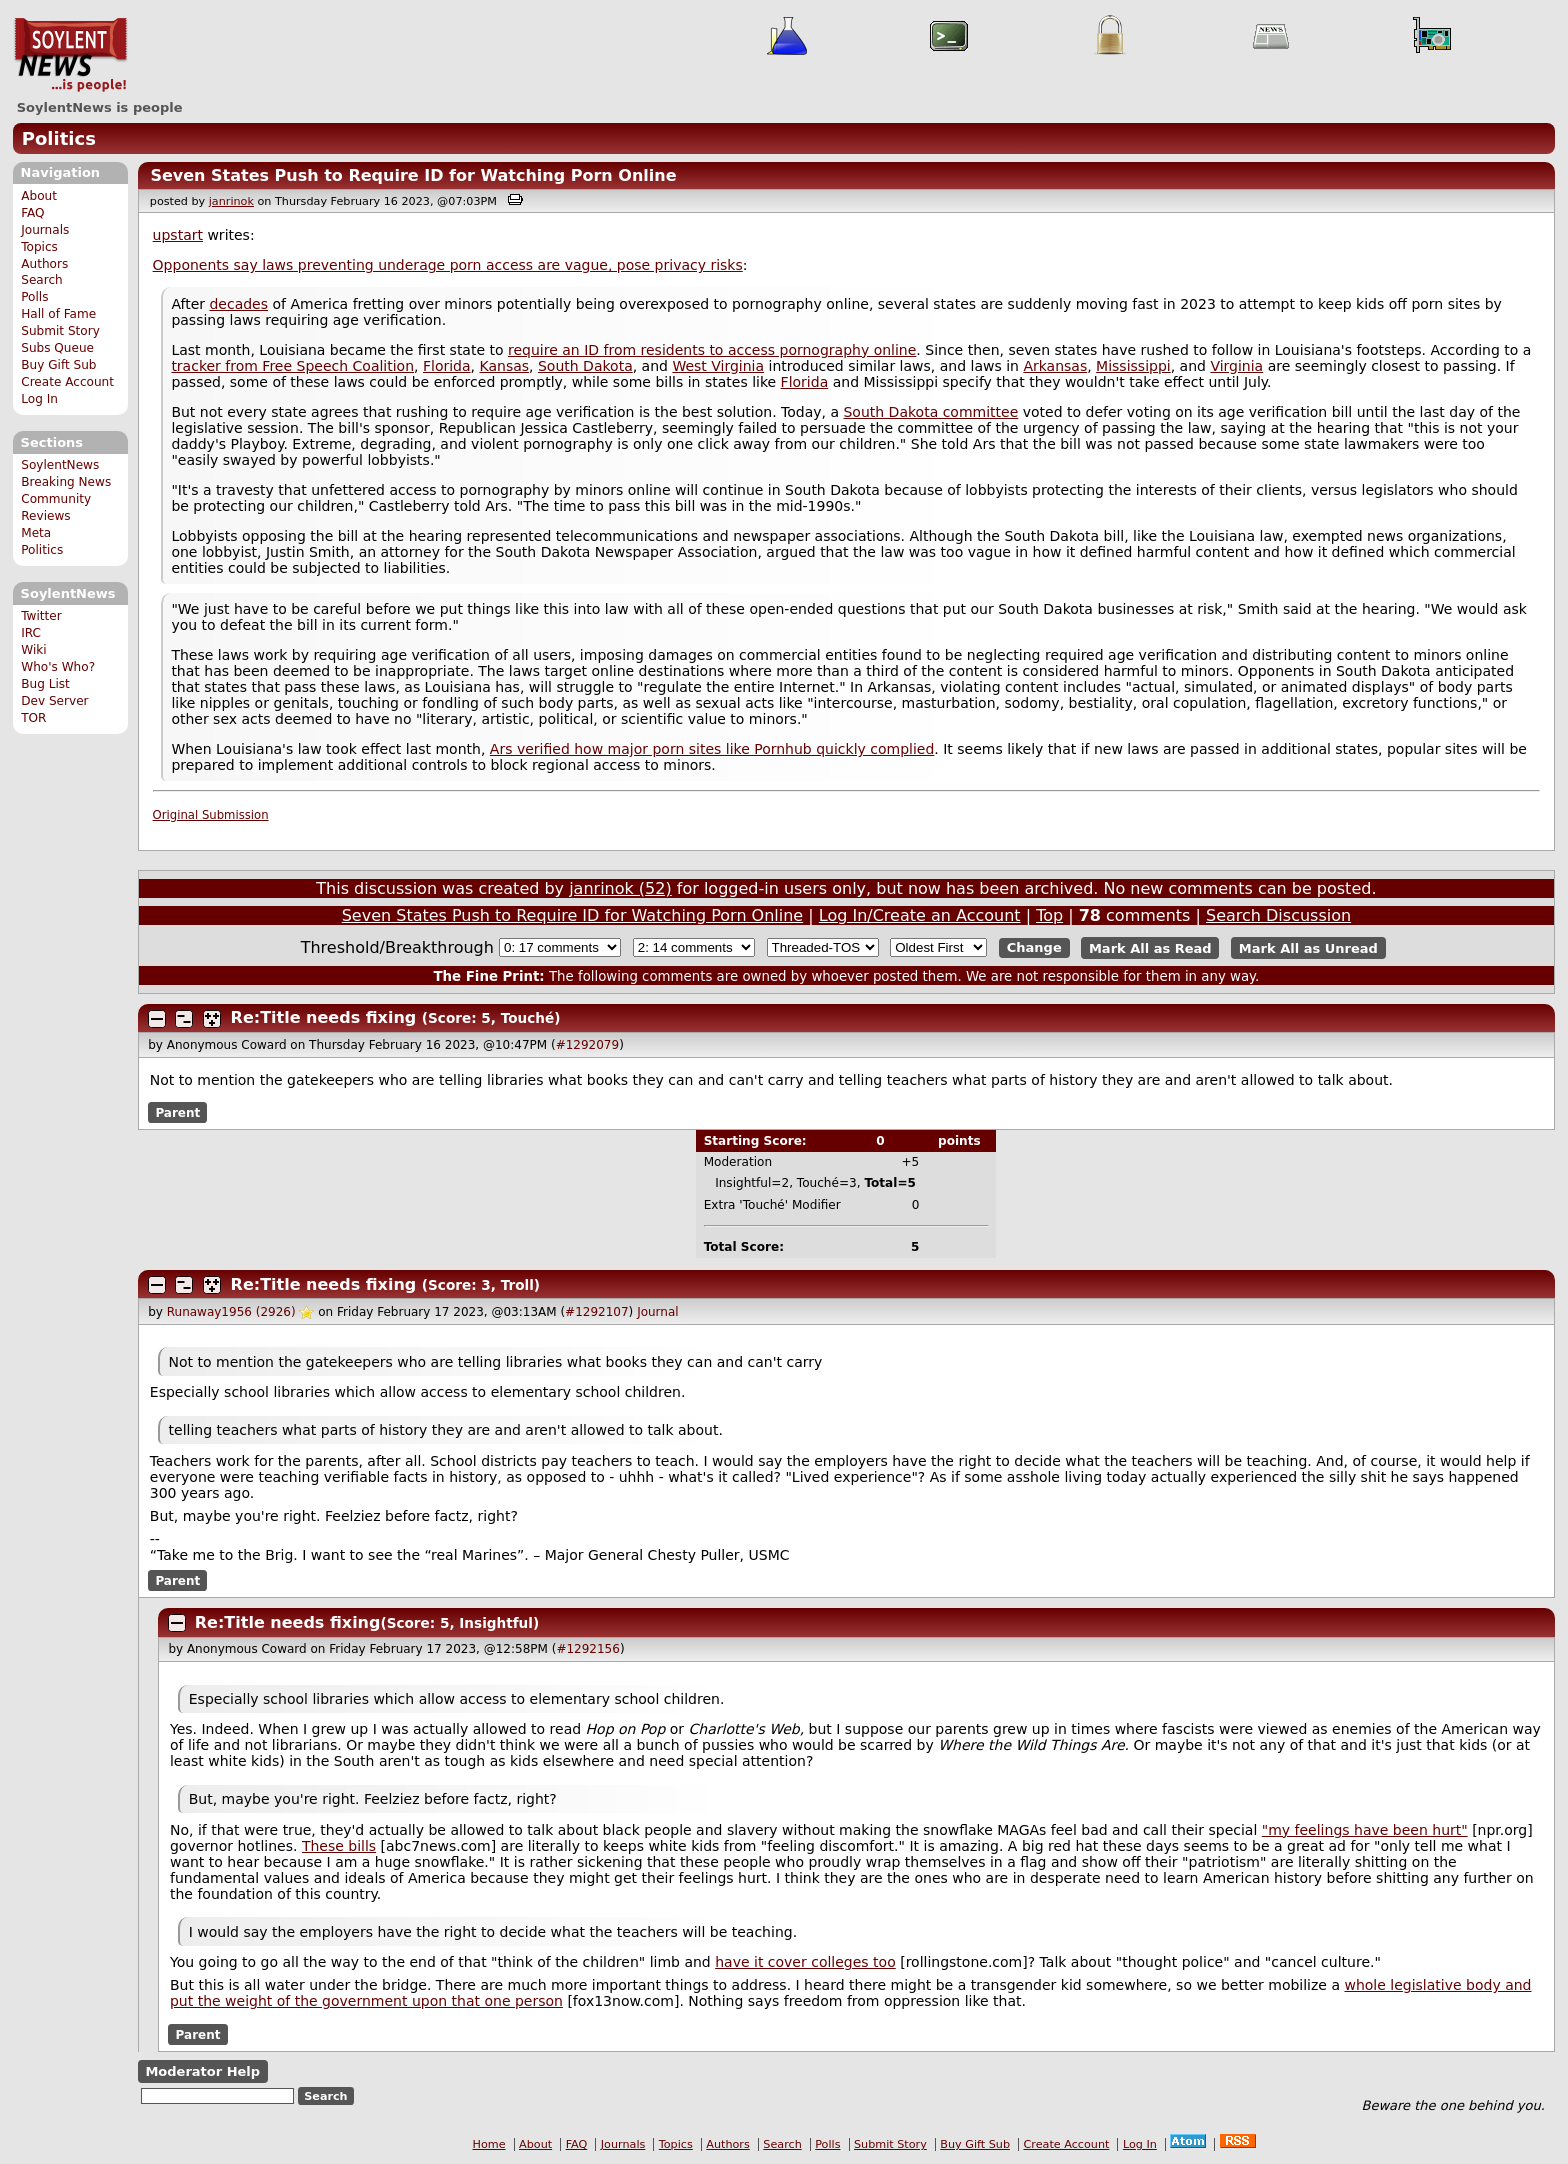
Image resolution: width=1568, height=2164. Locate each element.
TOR (33, 718)
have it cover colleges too (805, 1962)
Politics (59, 138)
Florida (447, 366)
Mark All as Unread (1308, 947)
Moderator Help (202, 2071)
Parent (177, 1113)
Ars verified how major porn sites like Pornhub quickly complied (712, 749)
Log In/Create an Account (920, 915)
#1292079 (588, 1045)
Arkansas (1055, 366)
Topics (39, 247)
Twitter (41, 616)
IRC (31, 633)
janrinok (231, 201)
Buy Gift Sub (58, 365)
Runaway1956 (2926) (231, 1312)
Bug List (45, 684)
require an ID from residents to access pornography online (712, 350)
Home (489, 2144)
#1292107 (597, 1312)
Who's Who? (58, 667)
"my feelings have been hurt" (1365, 1830)
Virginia (1236, 366)
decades (238, 304)
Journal (658, 1312)
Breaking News (66, 482)
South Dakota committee (930, 412)
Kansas (505, 366)
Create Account (67, 382)
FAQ (32, 213)
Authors (44, 264)
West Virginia (718, 366)
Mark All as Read (1150, 947)
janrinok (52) (620, 888)
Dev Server (54, 701)
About (39, 196)
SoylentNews (70, 55)
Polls (34, 297)
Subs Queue (57, 348)
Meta (36, 533)
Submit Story (60, 331)
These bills (339, 1846)
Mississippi (1133, 366)
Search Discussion (1278, 915)
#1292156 (588, 1649)
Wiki (33, 650)
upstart (178, 235)
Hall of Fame (58, 314)
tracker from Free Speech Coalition (292, 366)
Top (1049, 915)
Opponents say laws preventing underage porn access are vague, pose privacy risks (448, 265)
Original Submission (211, 815)
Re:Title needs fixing (324, 1017)
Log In (39, 399)
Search (42, 280)
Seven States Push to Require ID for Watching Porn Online (413, 175)
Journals (45, 230)
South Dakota (585, 366)
